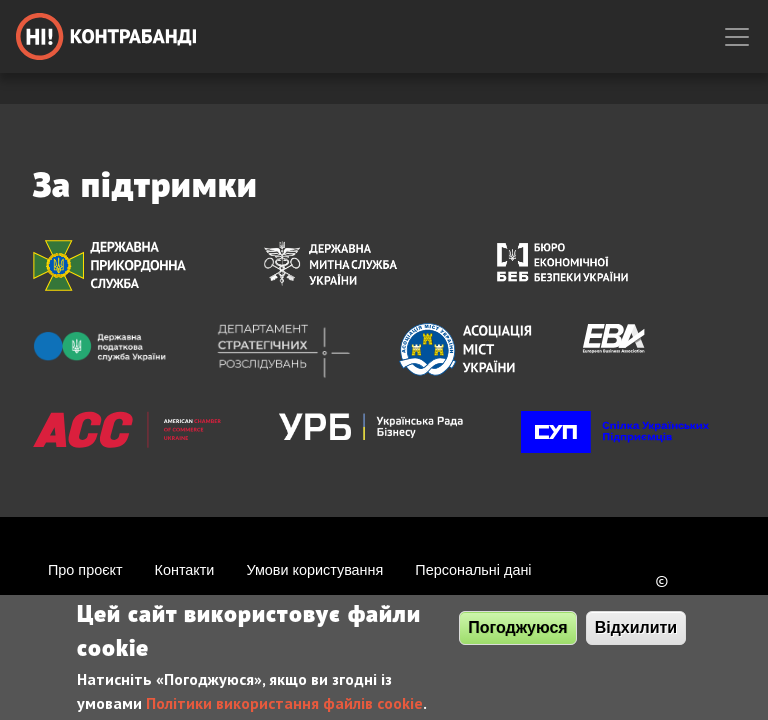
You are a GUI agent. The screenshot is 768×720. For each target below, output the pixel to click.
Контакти (185, 570)
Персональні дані (473, 570)
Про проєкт (85, 570)
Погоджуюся (517, 634)
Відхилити (636, 634)
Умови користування (314, 570)
